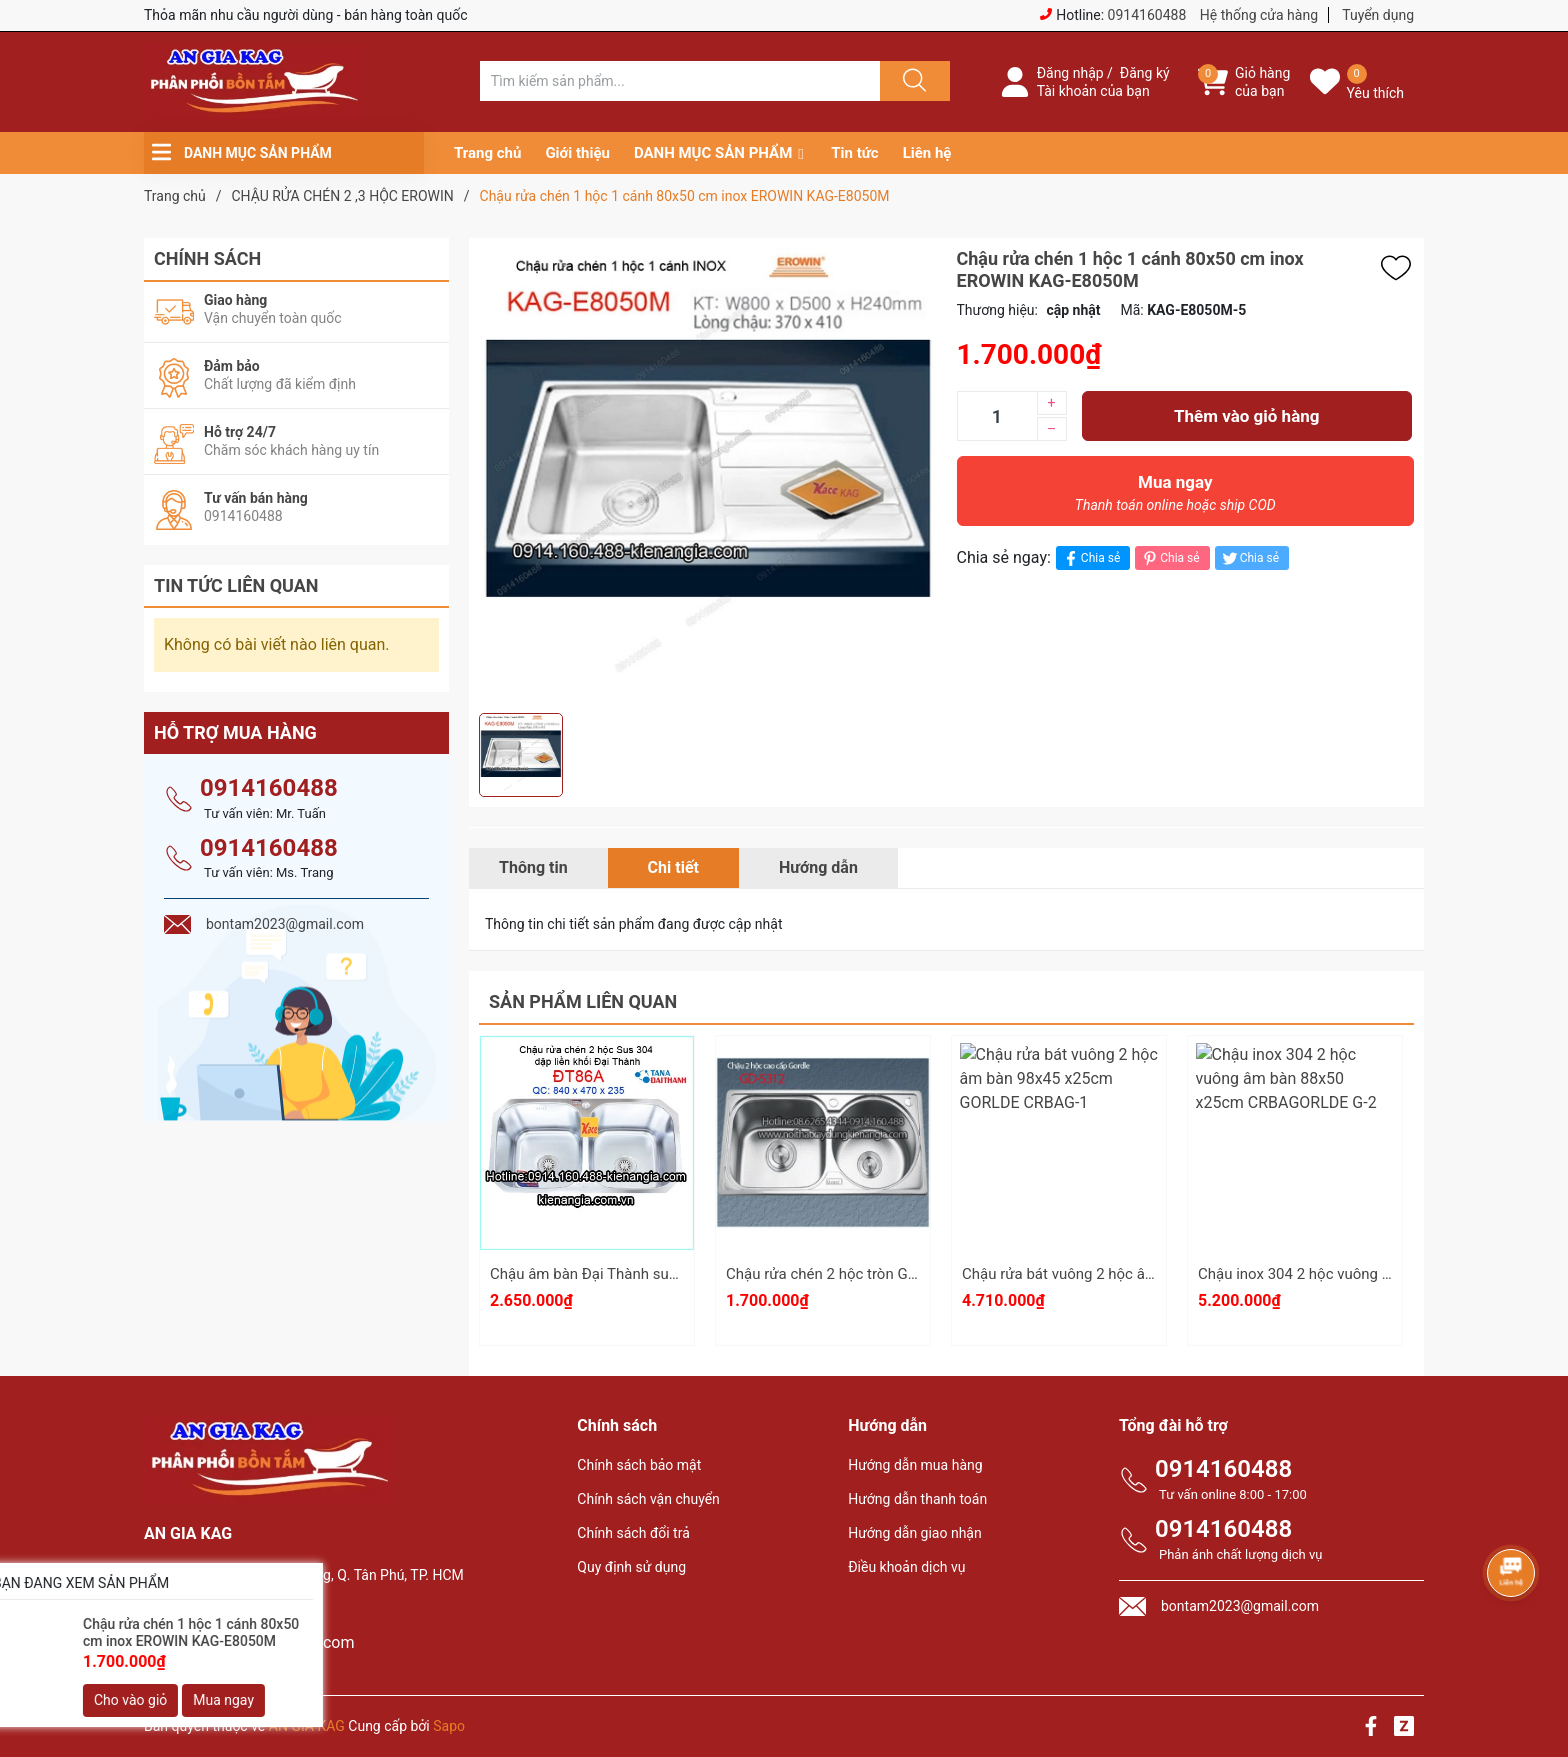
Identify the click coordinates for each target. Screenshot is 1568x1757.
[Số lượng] (997, 416)
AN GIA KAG (307, 1726)
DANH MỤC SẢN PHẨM (713, 153)
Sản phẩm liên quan (583, 1001)
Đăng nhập (1070, 73)
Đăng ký (1145, 73)
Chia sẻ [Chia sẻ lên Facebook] (1090, 558)
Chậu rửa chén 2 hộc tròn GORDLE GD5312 (868, 1274)
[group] (708, 475)
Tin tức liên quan (236, 585)
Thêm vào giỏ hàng (1246, 416)
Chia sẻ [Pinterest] (1169, 558)
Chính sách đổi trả (633, 1533)
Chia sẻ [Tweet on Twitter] (1249, 558)
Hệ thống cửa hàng (1259, 15)
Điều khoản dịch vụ (906, 1567)
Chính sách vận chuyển (648, 1499)
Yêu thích (1375, 93)
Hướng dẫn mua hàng (915, 1465)
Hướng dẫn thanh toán (917, 1499)
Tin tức (854, 153)
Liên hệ (927, 153)
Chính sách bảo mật (639, 1465)
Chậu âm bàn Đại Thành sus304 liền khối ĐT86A (650, 1274)
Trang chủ (487, 153)
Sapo (449, 1726)
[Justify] (912, 81)
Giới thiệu (577, 153)
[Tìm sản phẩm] (680, 81)
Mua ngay (1176, 498)
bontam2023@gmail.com (264, 1642)
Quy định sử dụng (631, 1567)
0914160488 (1147, 15)
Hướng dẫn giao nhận (915, 1533)
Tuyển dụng (1378, 15)
